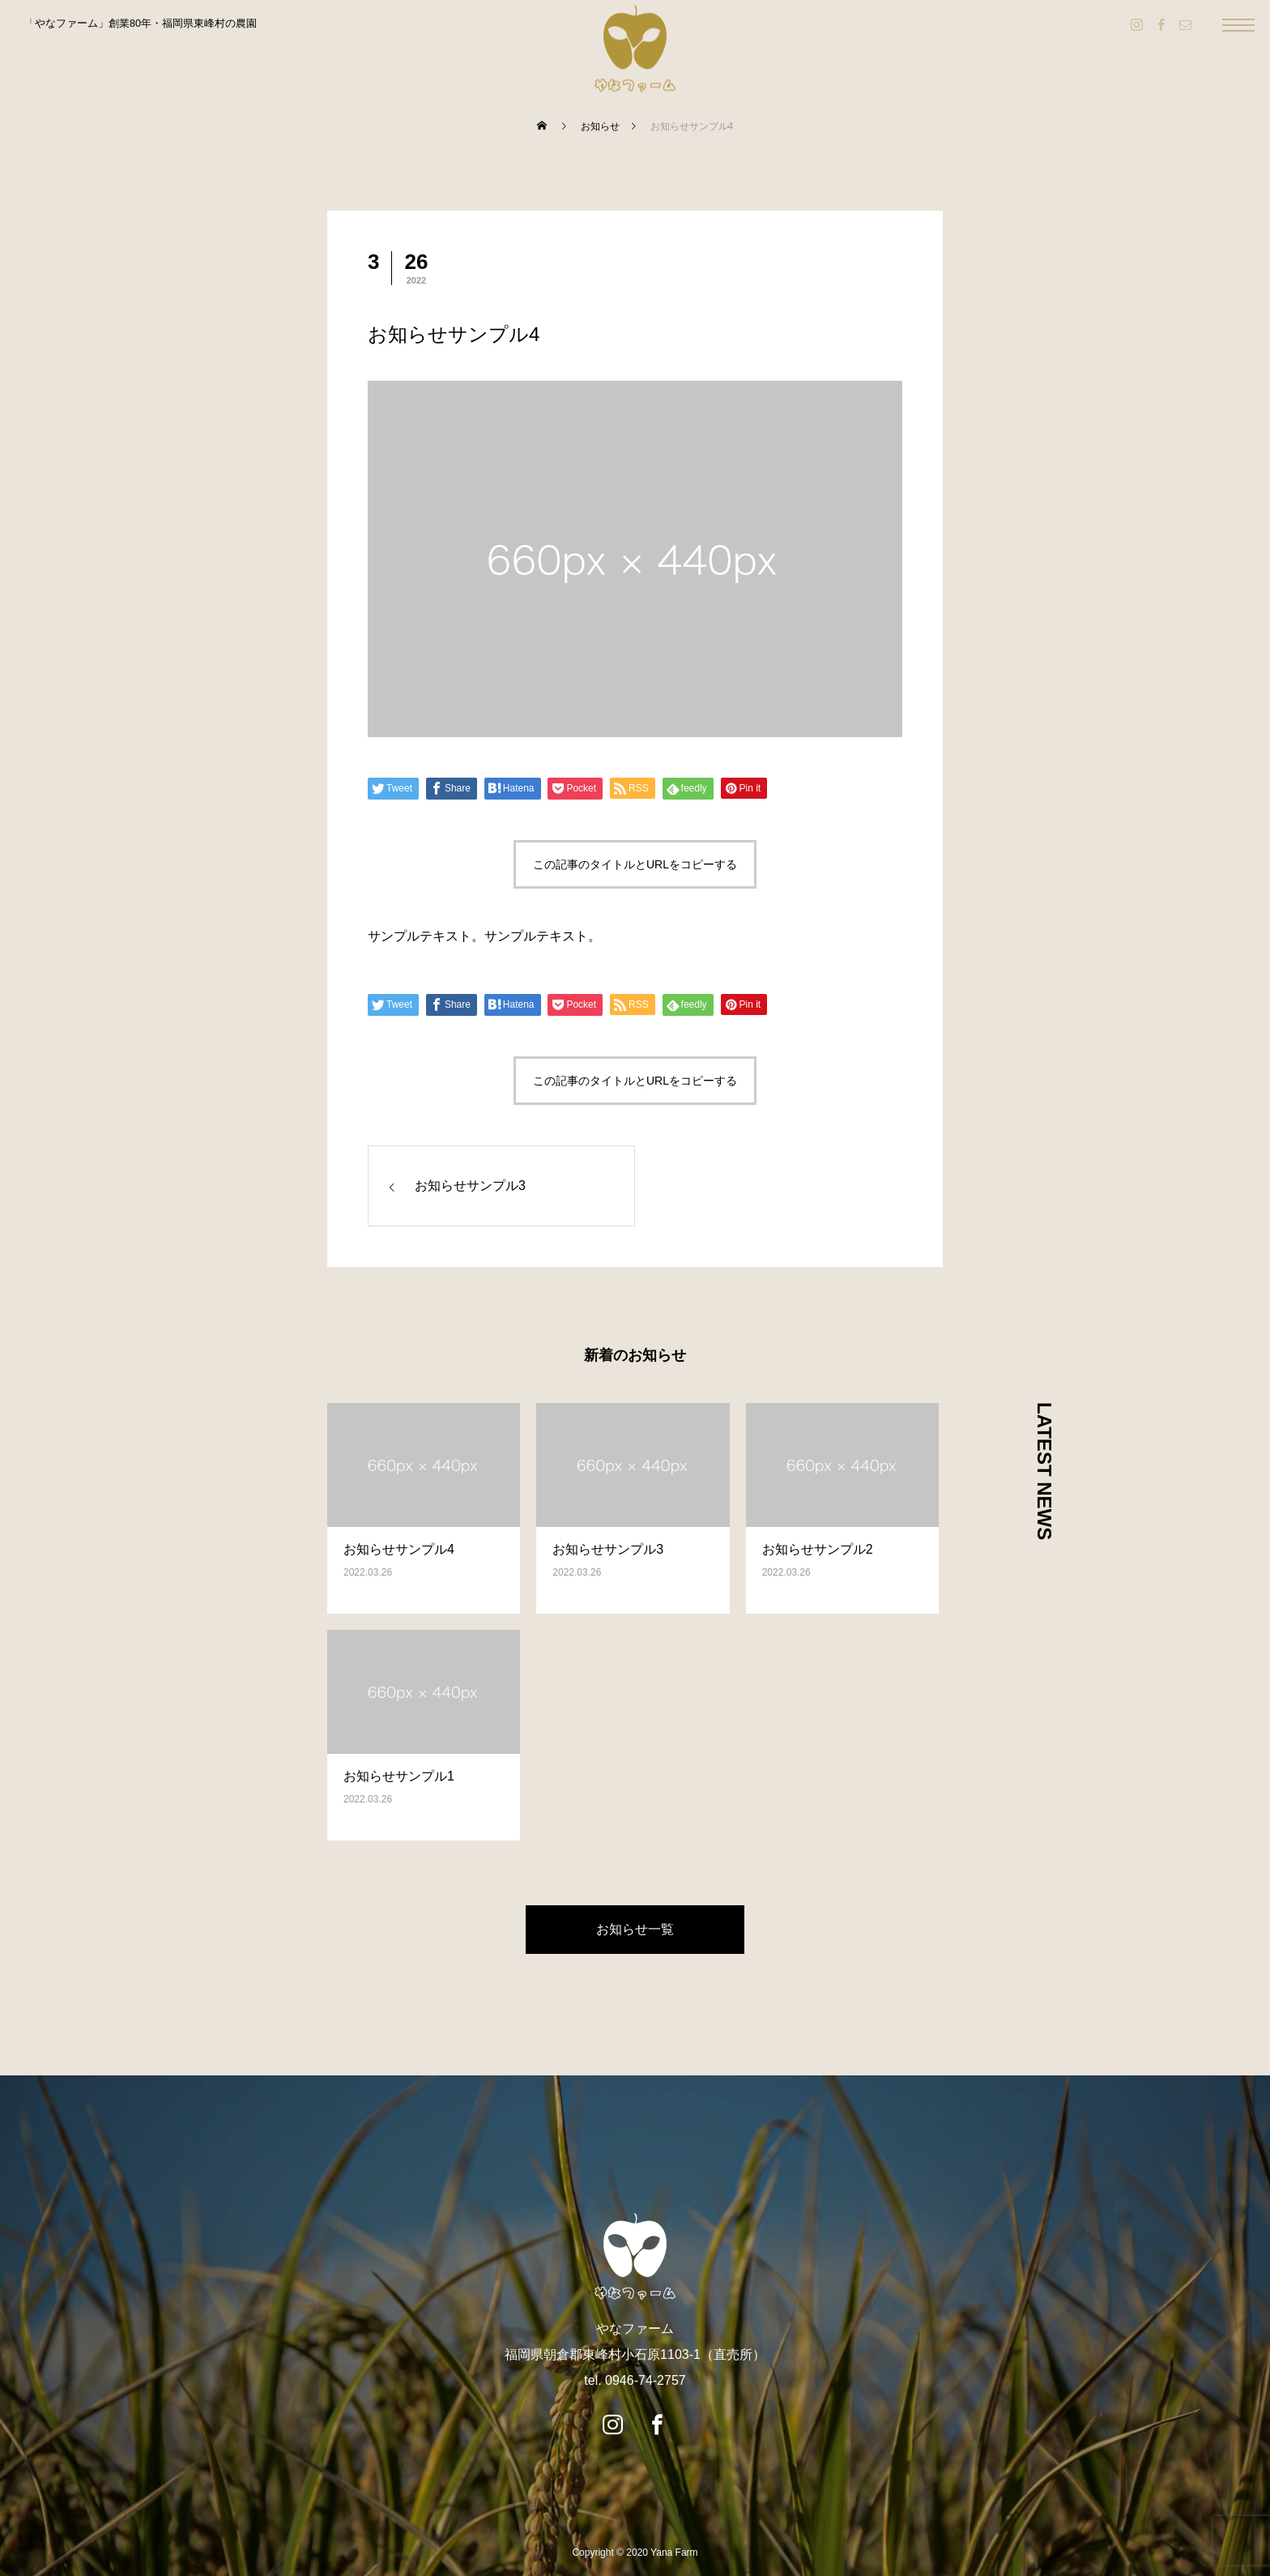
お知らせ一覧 (635, 1929)
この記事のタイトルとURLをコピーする (635, 864)
